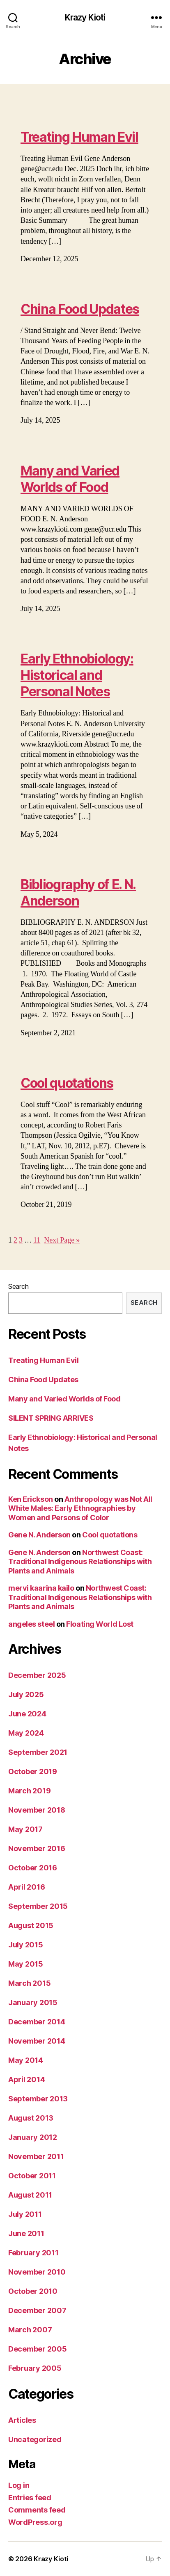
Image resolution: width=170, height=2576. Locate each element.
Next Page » (62, 1240)
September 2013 (38, 2098)
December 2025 (37, 1675)
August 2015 (30, 1925)
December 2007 (37, 2310)
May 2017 (25, 1829)
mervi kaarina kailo (41, 1588)
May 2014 (25, 2060)
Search (18, 1286)
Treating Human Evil (79, 137)
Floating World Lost (99, 1624)
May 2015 (25, 1964)
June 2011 (26, 2233)
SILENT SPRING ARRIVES (51, 1418)
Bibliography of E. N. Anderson (78, 892)
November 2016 (36, 1848)
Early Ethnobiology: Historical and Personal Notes (77, 675)
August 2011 (30, 2195)
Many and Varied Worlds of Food (70, 479)
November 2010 (37, 2272)
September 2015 (38, 1906)
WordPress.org (35, 2522)
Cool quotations (67, 1083)
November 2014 (36, 2041)
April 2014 (26, 2079)
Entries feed (29, 2497)
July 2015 (25, 1944)
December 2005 (37, 2349)
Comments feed (37, 2510)
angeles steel (31, 1624)
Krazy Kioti (85, 17)
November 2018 (36, 1810)
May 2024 (26, 1733)
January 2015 (32, 2002)
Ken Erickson (30, 1499)
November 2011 (36, 2156)
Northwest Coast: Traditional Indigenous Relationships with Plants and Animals (80, 1561)
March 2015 (29, 1983)
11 (36, 1240)
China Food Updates (80, 309)
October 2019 (32, 1771)
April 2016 (26, 1887)
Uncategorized (35, 2439)
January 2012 (32, 2137)
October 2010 (32, 2291)
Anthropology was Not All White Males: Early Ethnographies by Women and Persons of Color (80, 1508)
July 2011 (25, 2214)
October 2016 (32, 1867)
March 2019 (29, 1790)
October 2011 (32, 2175)
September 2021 (37, 1752)
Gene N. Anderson (39, 1534)
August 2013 (30, 2118)
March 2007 (30, 2329)
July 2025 (26, 1694)
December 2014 (36, 2021)
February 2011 (33, 2252)
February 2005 (35, 2368)
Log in (18, 2485)
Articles (22, 2420)
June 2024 (27, 1713)
